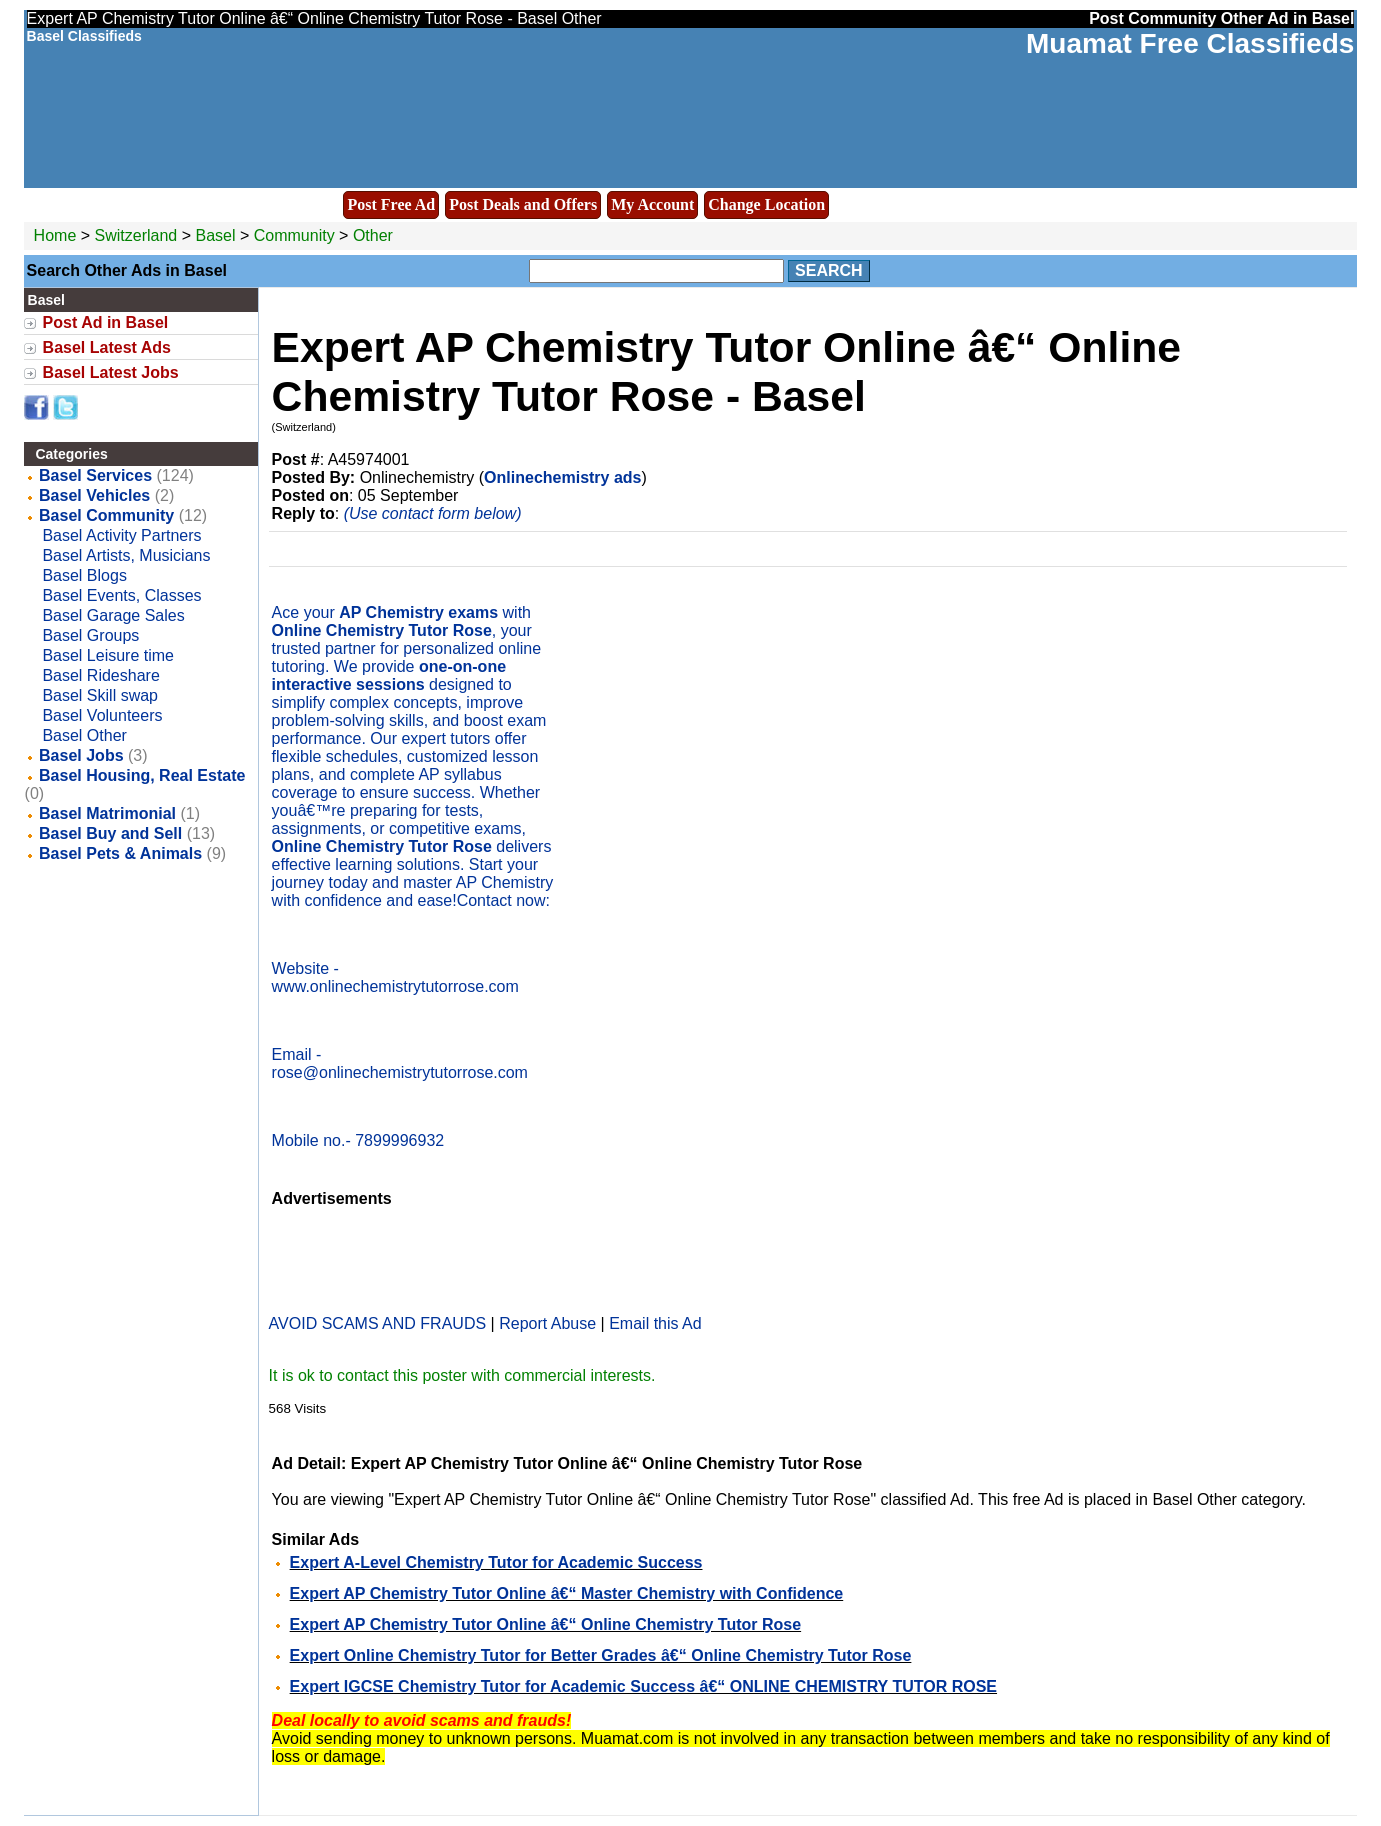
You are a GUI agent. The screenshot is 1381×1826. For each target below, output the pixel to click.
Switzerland (136, 235)
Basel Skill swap (100, 695)
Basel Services (95, 475)
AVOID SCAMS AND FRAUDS (378, 1323)
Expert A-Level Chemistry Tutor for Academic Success (496, 1562)
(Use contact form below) (433, 513)
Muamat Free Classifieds (1190, 43)
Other (373, 235)
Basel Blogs (84, 575)
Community (294, 235)
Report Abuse (547, 1323)
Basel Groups (90, 635)
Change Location (766, 204)
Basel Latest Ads (107, 347)
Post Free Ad (391, 204)
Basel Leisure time (108, 655)
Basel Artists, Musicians (126, 555)
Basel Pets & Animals (120, 853)
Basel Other (84, 735)
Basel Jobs (81, 755)
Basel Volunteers (102, 715)
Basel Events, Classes (121, 595)
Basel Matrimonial (107, 813)
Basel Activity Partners (121, 535)
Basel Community (106, 515)
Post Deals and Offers (523, 204)
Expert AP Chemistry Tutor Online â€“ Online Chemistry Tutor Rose (546, 1624)
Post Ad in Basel (106, 322)
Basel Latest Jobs (111, 372)
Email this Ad (655, 1323)
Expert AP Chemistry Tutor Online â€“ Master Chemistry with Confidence (567, 1593)
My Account (652, 204)
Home (55, 235)
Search (829, 270)
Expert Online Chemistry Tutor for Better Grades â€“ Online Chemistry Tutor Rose (601, 1655)
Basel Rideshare (100, 675)
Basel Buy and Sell (110, 833)
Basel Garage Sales (113, 615)
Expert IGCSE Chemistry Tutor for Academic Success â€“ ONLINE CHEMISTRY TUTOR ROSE (643, 1686)
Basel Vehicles (94, 495)
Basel (217, 235)
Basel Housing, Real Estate (142, 775)
